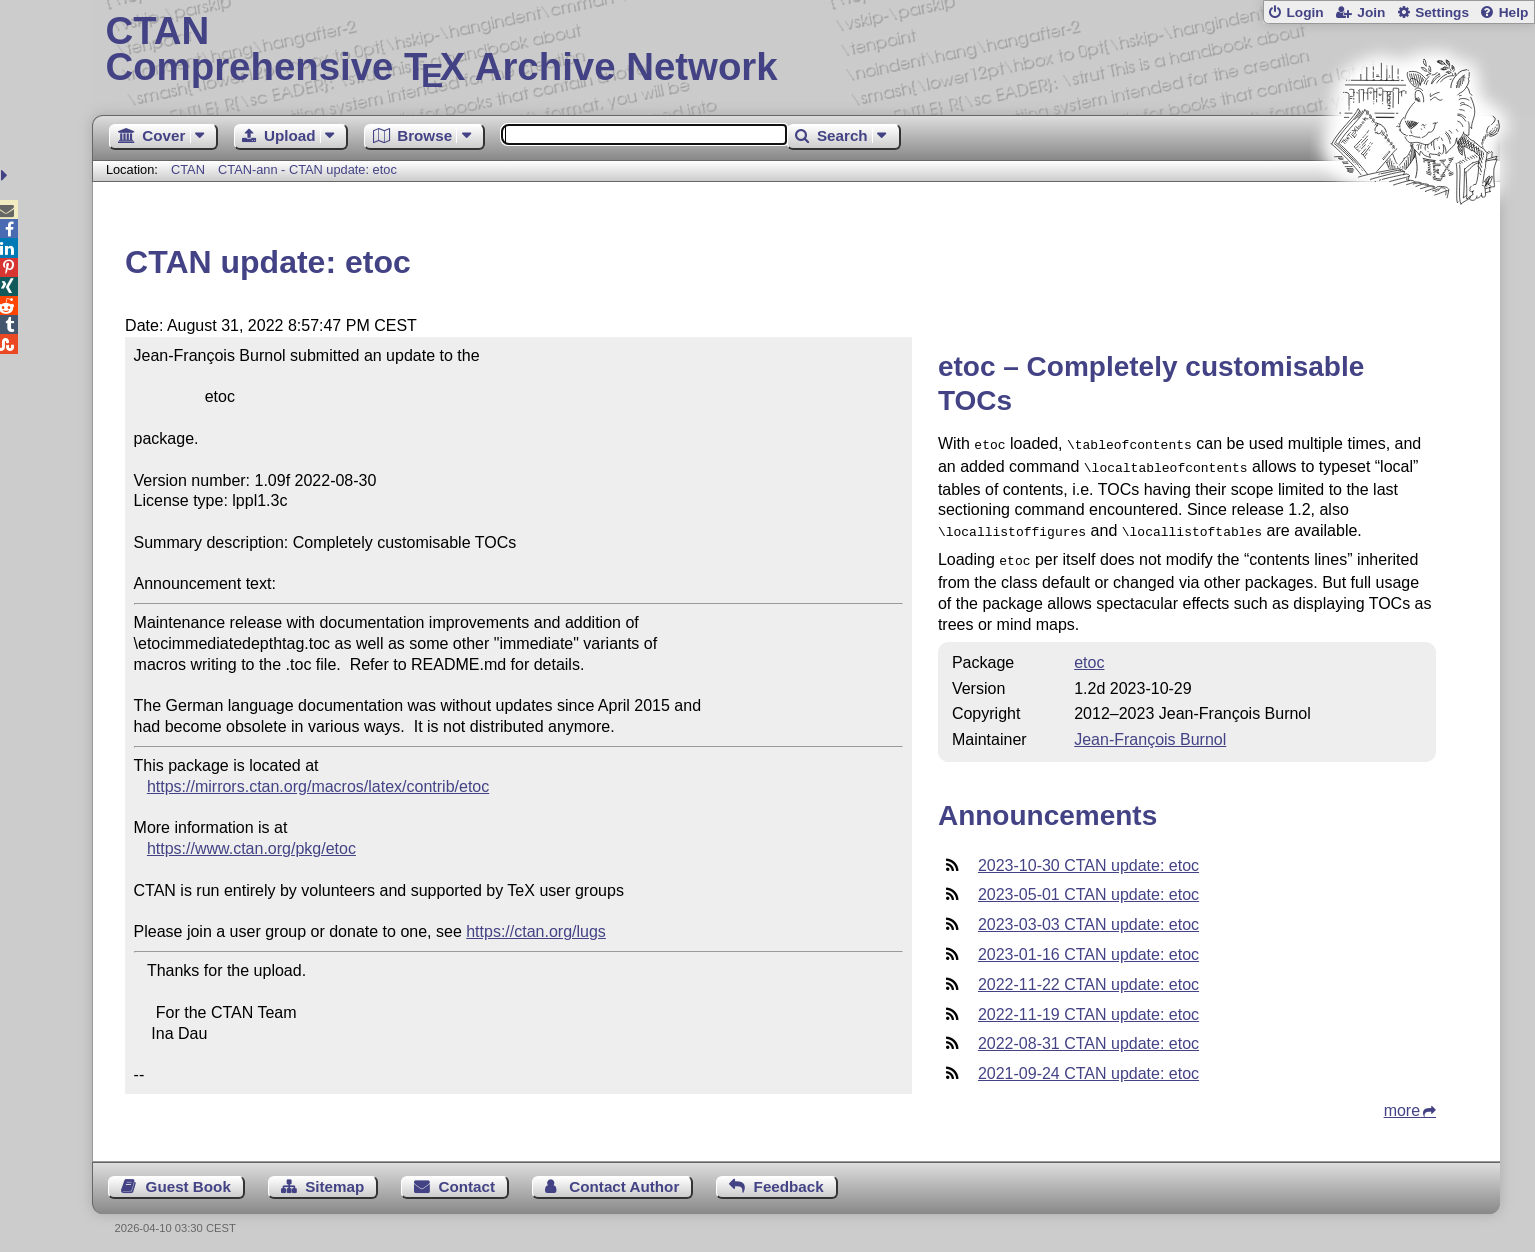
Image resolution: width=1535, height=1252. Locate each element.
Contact (467, 1178)
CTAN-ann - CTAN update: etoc (307, 169)
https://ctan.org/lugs (536, 931)
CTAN (188, 169)
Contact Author (624, 1178)
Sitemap (334, 1178)
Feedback (789, 1178)
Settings (1442, 12)
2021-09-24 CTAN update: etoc (1088, 1065)
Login (1304, 12)
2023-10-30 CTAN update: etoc (1088, 857)
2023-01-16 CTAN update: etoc (1088, 946)
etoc (1089, 654)
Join (1371, 12)
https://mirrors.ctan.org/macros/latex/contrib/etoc (318, 786)
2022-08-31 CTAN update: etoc (1088, 1035)
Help (1514, 12)
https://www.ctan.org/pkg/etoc (251, 848)
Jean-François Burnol (1150, 731)
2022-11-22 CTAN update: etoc (1088, 976)
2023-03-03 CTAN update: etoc (1088, 916)
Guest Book (188, 1178)
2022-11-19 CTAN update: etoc (1088, 1006)
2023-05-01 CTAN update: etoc (1088, 886)
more (1402, 1102)
